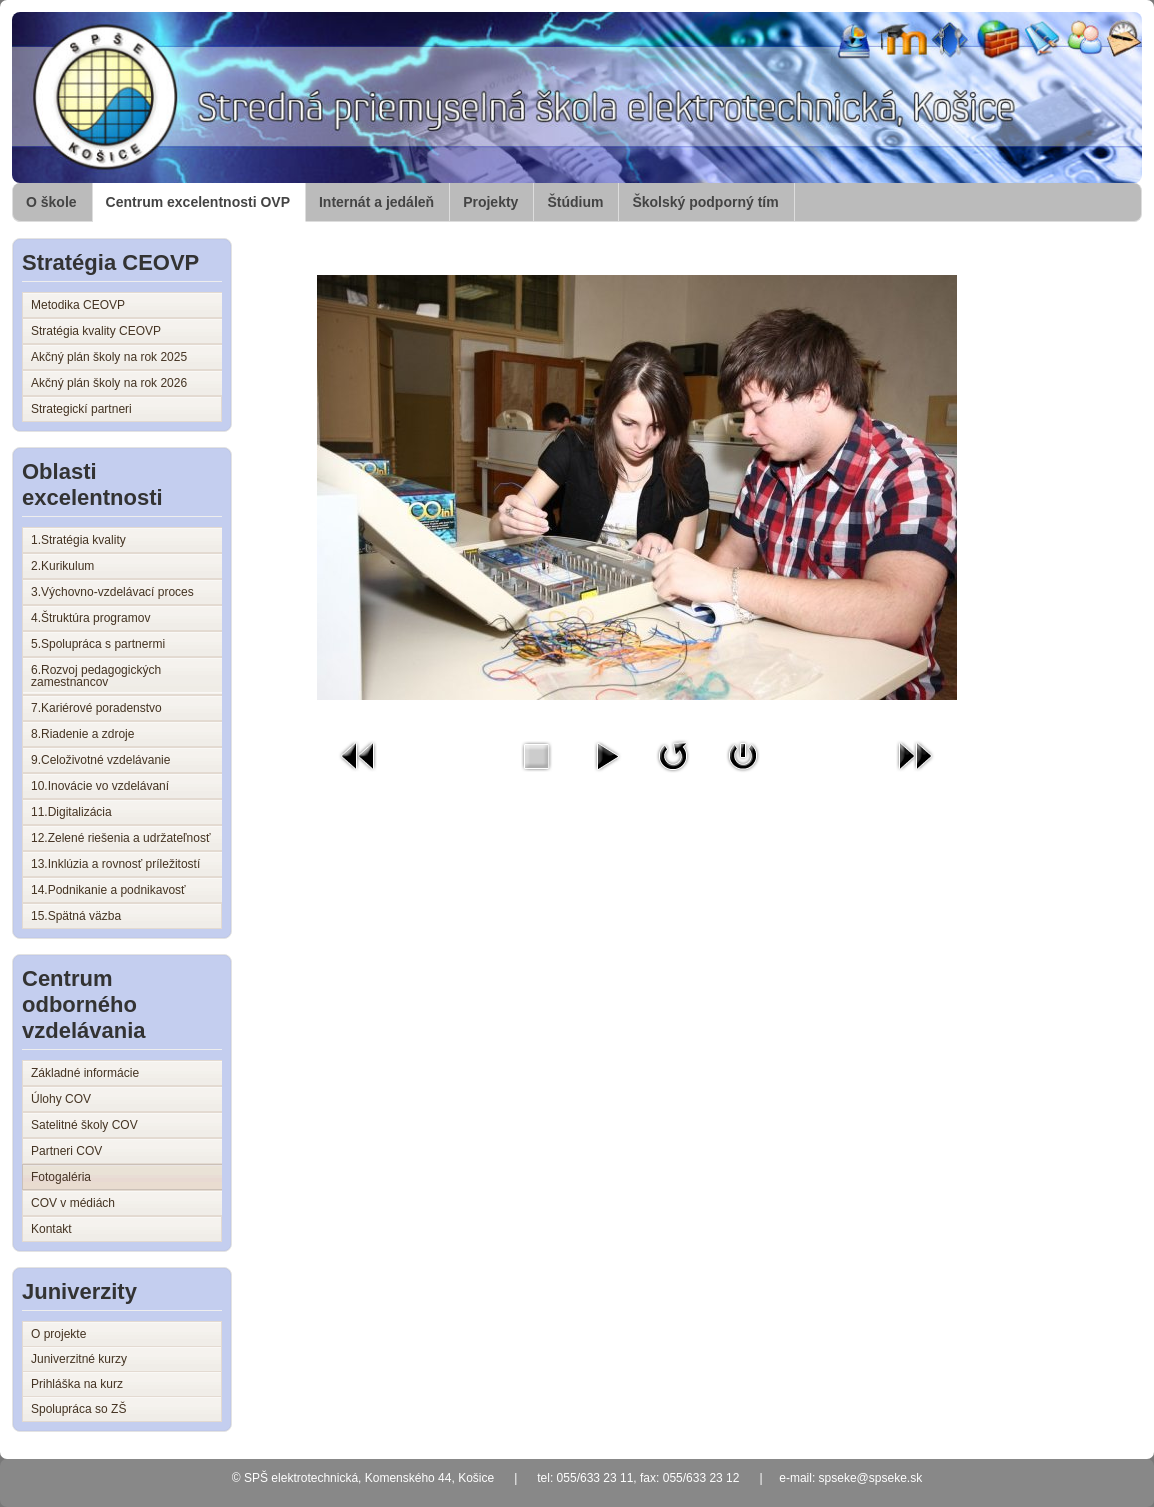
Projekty (490, 202)
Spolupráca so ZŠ (78, 1409)
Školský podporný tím (705, 202)
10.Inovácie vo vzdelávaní (100, 786)
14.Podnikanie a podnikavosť (108, 890)
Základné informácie (85, 1073)
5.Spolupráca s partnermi (98, 644)
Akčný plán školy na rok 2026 (109, 383)
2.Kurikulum (62, 566)
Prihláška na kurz (77, 1384)
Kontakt (51, 1229)
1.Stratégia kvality (78, 540)
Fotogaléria (61, 1177)
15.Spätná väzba (76, 916)
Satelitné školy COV (84, 1125)
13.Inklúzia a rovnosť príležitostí (115, 864)
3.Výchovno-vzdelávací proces (112, 592)
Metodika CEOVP (78, 305)
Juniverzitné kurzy (79, 1359)
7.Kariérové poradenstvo (96, 708)
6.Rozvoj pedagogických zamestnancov (96, 676)
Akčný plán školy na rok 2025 (109, 357)
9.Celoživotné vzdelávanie (100, 760)
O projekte (58, 1334)
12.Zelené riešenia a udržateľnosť (120, 838)
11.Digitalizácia (71, 812)
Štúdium (575, 202)
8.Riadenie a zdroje (82, 734)
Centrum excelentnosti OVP (198, 202)
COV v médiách (73, 1203)
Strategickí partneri (81, 409)
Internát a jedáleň (376, 202)
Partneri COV (66, 1151)
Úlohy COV (61, 1099)
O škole (51, 202)
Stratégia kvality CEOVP (96, 331)
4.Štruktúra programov (90, 618)
